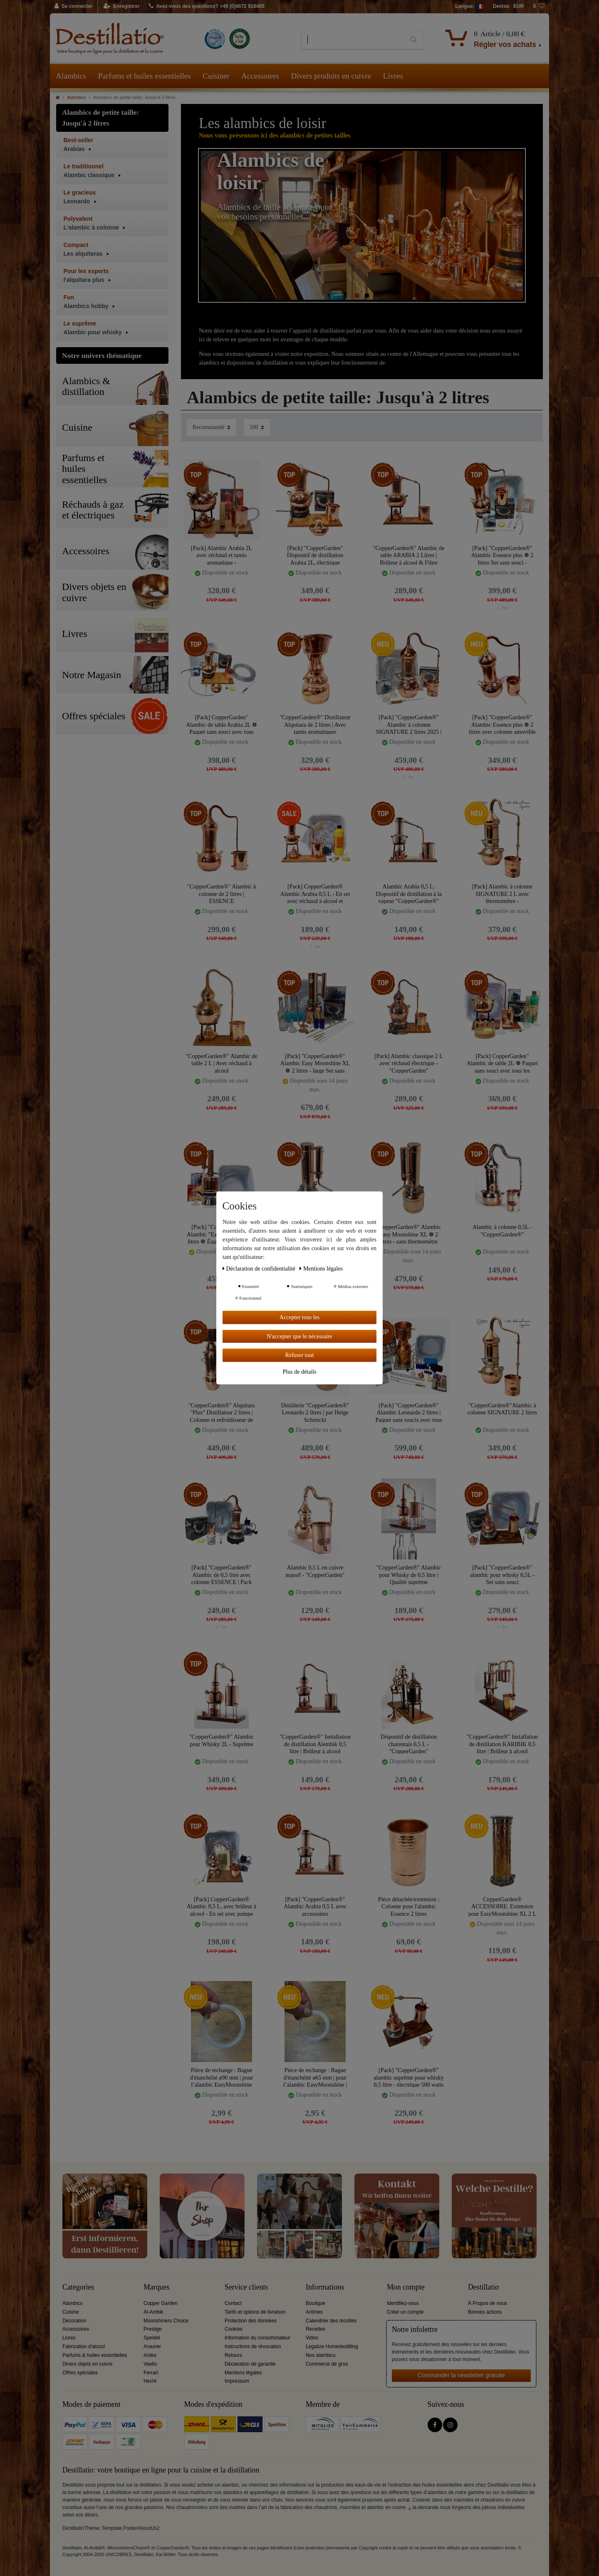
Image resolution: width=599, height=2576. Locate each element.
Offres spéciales (80, 2373)
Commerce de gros (327, 2364)
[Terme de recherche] (353, 39)
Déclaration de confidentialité (260, 1269)
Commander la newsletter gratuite (461, 2375)
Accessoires (260, 76)
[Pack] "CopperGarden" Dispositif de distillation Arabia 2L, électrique (315, 555)
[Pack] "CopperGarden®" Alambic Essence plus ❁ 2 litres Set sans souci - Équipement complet (502, 555)
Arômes (314, 2312)
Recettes (315, 2329)
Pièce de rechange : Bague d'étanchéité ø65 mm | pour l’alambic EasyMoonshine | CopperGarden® (315, 2077)
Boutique (315, 2303)
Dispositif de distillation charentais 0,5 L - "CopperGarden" (409, 1744)
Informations (325, 2287)
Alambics (71, 76)
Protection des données (251, 2321)
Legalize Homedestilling (332, 2346)
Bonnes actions (485, 2312)
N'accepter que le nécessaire (299, 1336)
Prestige (153, 2329)
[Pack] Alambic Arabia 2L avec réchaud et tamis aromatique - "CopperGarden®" (221, 555)
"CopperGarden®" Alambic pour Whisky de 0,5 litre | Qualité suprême (408, 1574)
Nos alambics (320, 2355)
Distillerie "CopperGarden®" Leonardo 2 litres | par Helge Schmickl (315, 1412)
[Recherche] (413, 39)
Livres (393, 76)
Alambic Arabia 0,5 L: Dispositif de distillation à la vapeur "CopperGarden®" (409, 893)
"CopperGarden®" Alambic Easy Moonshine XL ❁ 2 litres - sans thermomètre (408, 1234)
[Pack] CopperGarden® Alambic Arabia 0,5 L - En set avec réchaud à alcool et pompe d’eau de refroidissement (315, 893)
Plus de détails (300, 1371)
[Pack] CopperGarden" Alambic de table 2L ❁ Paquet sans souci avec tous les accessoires (502, 1063)
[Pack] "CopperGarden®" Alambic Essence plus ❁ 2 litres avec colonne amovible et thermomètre (502, 724)
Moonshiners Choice (166, 2321)
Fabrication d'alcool (83, 2346)
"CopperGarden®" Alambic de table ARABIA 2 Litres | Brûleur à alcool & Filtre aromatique (408, 555)
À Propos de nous (487, 2303)
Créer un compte (405, 2312)
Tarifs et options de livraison (255, 2312)
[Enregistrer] (121, 6)
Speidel (152, 2338)
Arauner (152, 2346)
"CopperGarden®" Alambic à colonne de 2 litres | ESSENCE (221, 893)
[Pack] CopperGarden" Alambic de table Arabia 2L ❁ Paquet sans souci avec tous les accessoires (221, 724)
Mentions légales (243, 2373)
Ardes (150, 2355)
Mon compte (406, 2287)
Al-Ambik (153, 2312)
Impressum (237, 2381)
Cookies (234, 2329)
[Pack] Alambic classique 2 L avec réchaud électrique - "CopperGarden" (408, 1063)
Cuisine (70, 2312)
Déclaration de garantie (250, 2364)
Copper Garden (161, 2303)
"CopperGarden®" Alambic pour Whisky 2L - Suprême (221, 1740)
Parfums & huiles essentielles (94, 2355)
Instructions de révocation (253, 2346)
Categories (78, 2287)
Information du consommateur (257, 2338)
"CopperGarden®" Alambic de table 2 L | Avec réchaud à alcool (221, 1063)
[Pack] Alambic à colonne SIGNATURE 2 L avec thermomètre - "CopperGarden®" (502, 893)
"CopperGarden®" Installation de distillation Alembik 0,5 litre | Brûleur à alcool (315, 1744)
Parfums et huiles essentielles (144, 76)
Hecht (150, 2381)
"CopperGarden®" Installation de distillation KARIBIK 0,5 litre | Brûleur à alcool (502, 1744)
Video (312, 2338)
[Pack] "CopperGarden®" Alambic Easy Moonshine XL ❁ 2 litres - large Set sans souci (315, 1063)
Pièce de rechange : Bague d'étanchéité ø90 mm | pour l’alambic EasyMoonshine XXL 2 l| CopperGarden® (221, 2077)
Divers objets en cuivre (87, 2364)
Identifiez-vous (403, 2303)
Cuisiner (216, 76)
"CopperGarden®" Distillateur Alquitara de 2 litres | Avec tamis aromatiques (315, 724)
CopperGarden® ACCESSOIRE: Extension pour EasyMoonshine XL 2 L (502, 1906)
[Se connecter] (74, 6)
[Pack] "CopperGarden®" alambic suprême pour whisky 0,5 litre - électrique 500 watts (408, 2077)
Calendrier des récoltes (331, 2321)
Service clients (246, 2287)
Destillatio (483, 2287)
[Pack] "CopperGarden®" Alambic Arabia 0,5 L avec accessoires (315, 1906)
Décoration (74, 2321)
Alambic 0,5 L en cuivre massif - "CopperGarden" (314, 1571)
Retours (233, 2355)
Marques (156, 2287)
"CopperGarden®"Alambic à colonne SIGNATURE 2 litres (502, 1409)
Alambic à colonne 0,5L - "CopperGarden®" (502, 1231)
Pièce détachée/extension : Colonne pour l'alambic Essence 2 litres (409, 1906)
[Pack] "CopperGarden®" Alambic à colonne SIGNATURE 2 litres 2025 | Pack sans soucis (409, 724)
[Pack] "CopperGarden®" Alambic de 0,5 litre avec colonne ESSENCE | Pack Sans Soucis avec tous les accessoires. (221, 1574)
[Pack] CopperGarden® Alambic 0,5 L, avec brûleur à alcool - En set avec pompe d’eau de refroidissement (222, 1906)
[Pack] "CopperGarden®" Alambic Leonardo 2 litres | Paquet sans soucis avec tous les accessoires (408, 1412)
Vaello (150, 2364)
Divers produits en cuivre (331, 76)
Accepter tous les (299, 1317)
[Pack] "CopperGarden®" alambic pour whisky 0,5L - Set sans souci (502, 1574)
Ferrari (151, 2373)
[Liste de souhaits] (538, 6)
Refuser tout (299, 1355)
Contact (233, 2303)
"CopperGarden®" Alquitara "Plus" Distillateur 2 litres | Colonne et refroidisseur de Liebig (221, 1412)
